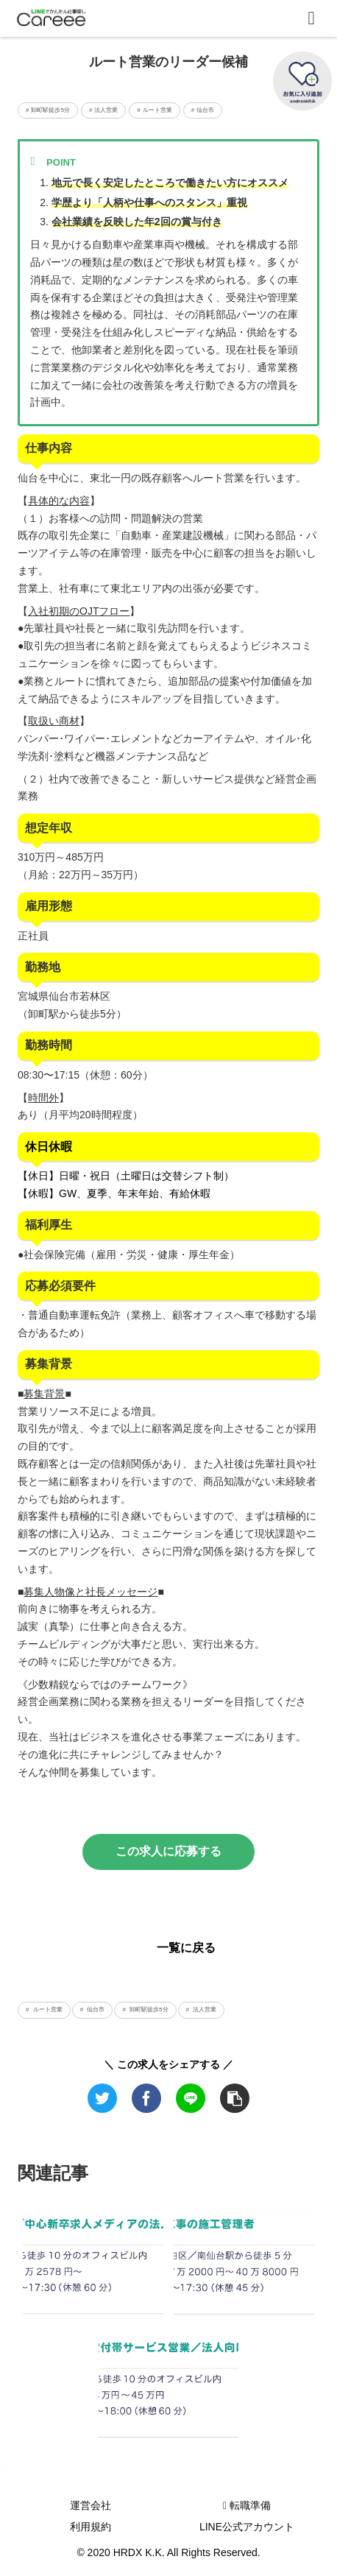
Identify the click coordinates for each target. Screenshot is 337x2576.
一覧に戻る (186, 1947)
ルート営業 (46, 2009)
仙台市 (94, 2009)
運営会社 (90, 2505)
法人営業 (203, 2009)
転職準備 (247, 2505)
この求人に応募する (168, 1851)
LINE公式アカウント (246, 2527)
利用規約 (90, 2527)
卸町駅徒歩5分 (148, 2009)
